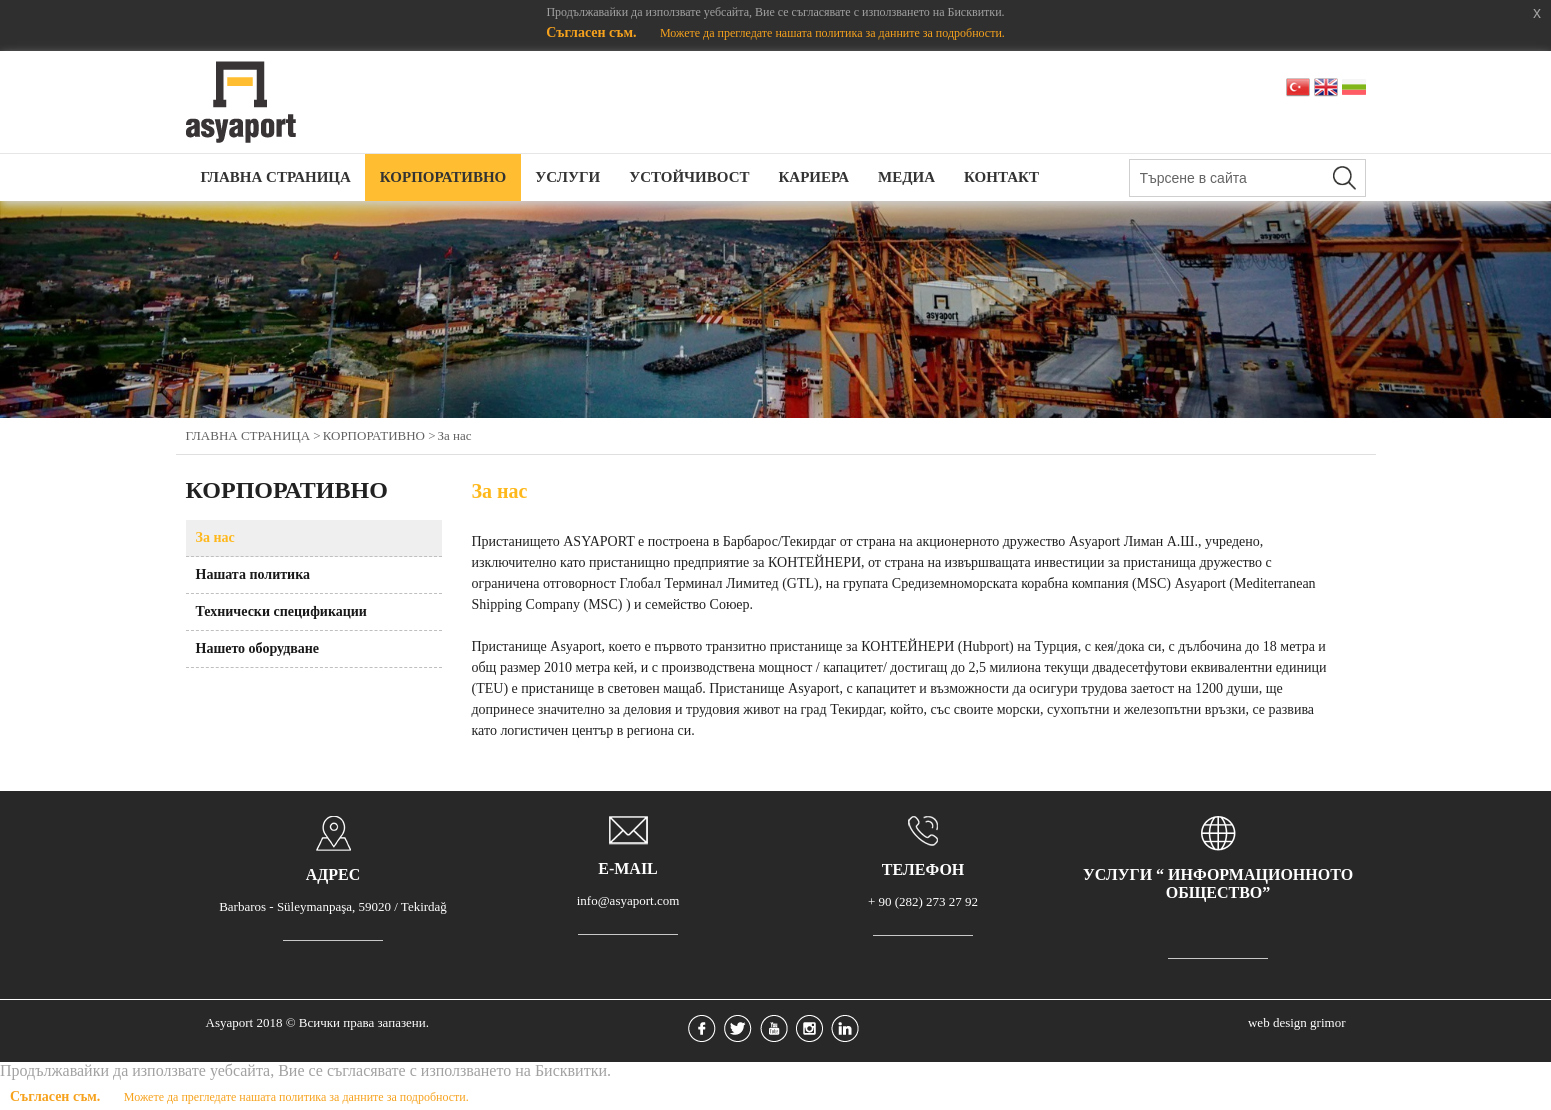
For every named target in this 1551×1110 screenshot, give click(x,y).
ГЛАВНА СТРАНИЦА (276, 177)
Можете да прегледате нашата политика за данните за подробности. (832, 33)
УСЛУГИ (567, 177)
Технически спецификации (281, 611)
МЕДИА (906, 177)
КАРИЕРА (813, 177)
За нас (455, 435)
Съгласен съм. (593, 32)
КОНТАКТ (1001, 177)
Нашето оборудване (258, 648)
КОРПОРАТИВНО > (379, 435)
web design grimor (1296, 1022)
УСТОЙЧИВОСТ (689, 177)
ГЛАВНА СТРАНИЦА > (253, 435)
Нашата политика (253, 574)
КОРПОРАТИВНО (443, 177)
